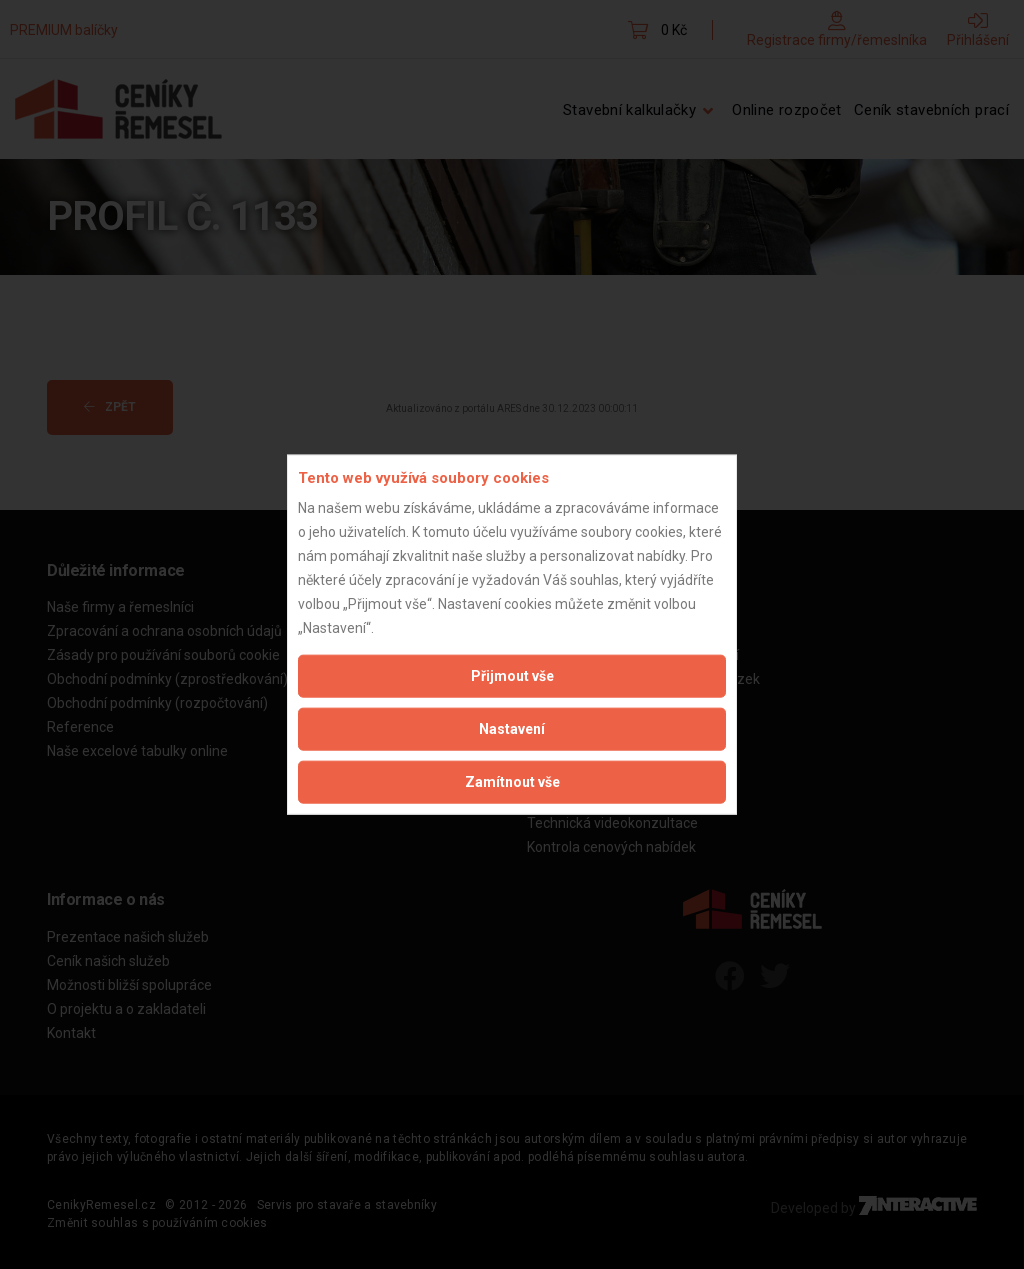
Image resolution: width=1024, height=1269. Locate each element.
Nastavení (512, 729)
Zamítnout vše (512, 782)
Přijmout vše (512, 676)
